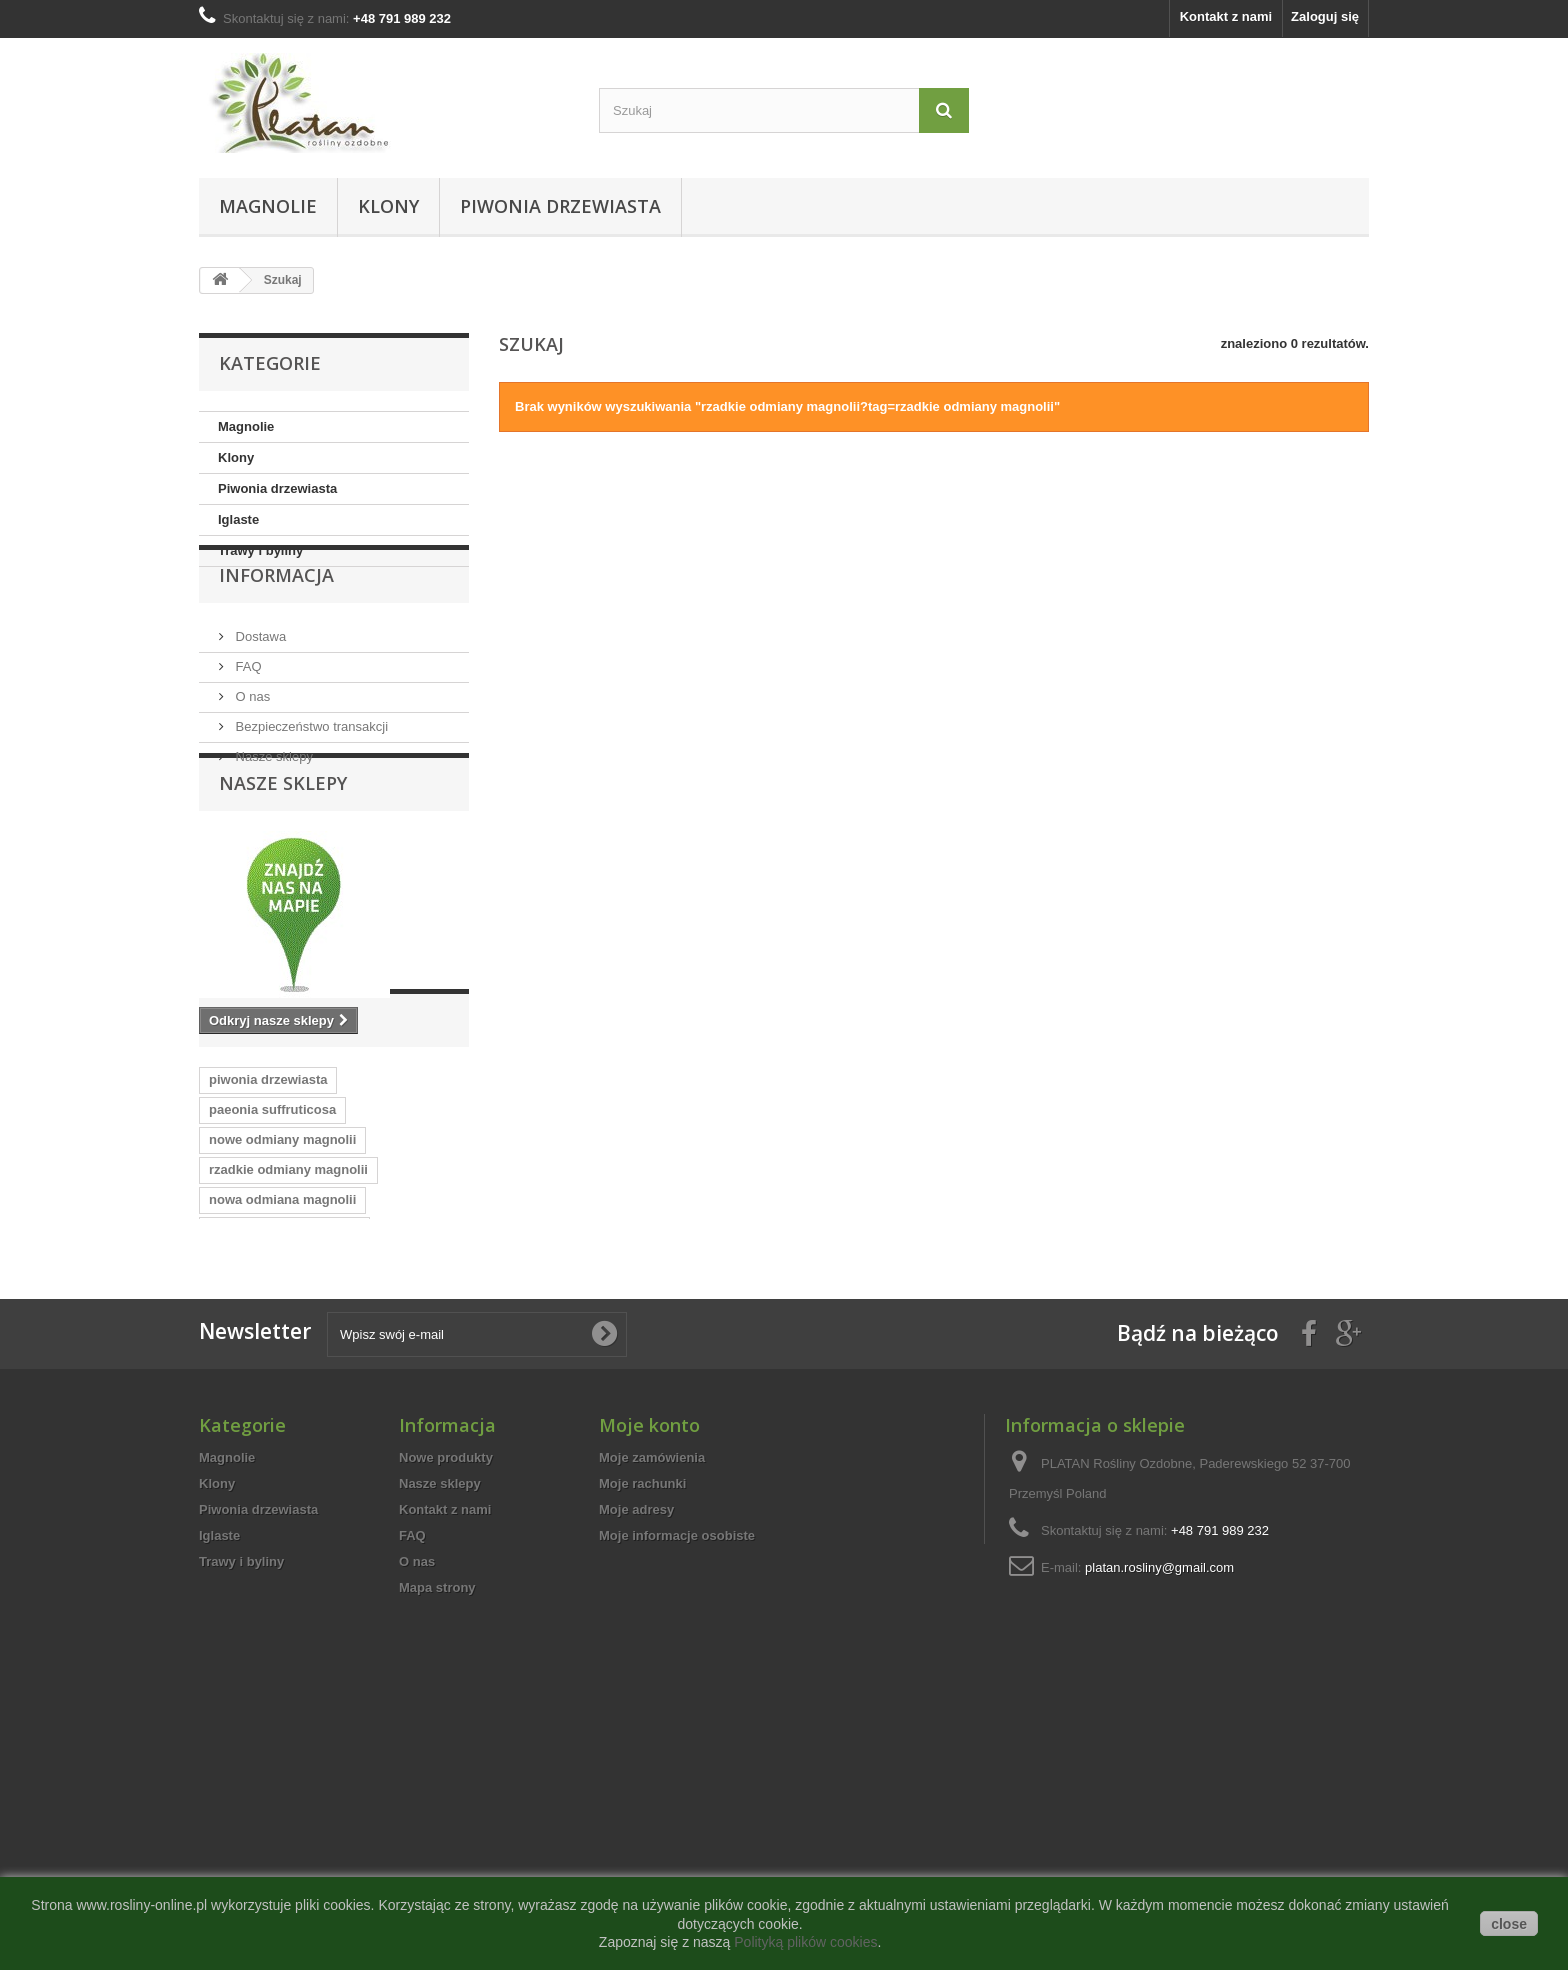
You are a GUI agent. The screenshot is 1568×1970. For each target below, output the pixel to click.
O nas (251, 740)
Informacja (276, 627)
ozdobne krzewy (405, 1457)
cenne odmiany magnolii (285, 1427)
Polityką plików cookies (805, 1942)
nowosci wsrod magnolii (284, 1397)
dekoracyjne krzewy (270, 1457)
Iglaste (238, 519)
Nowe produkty (446, 1713)
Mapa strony (437, 1843)
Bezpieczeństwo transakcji (310, 770)
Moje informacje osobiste (677, 1791)
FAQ (247, 710)
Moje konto (649, 1681)
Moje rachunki (642, 1739)
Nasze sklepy (272, 800)
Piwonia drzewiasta (560, 206)
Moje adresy (636, 1765)
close (1509, 1924)
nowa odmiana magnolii (282, 1367)
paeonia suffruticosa (272, 1277)
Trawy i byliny (260, 550)
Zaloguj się (1325, 16)
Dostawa (259, 680)
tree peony (417, 1427)
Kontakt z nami (1226, 16)
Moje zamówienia (652, 1713)
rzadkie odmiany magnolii (288, 1337)
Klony (388, 206)
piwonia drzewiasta (268, 1247)
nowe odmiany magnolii (282, 1307)
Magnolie (268, 206)
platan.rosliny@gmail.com (1159, 1823)
